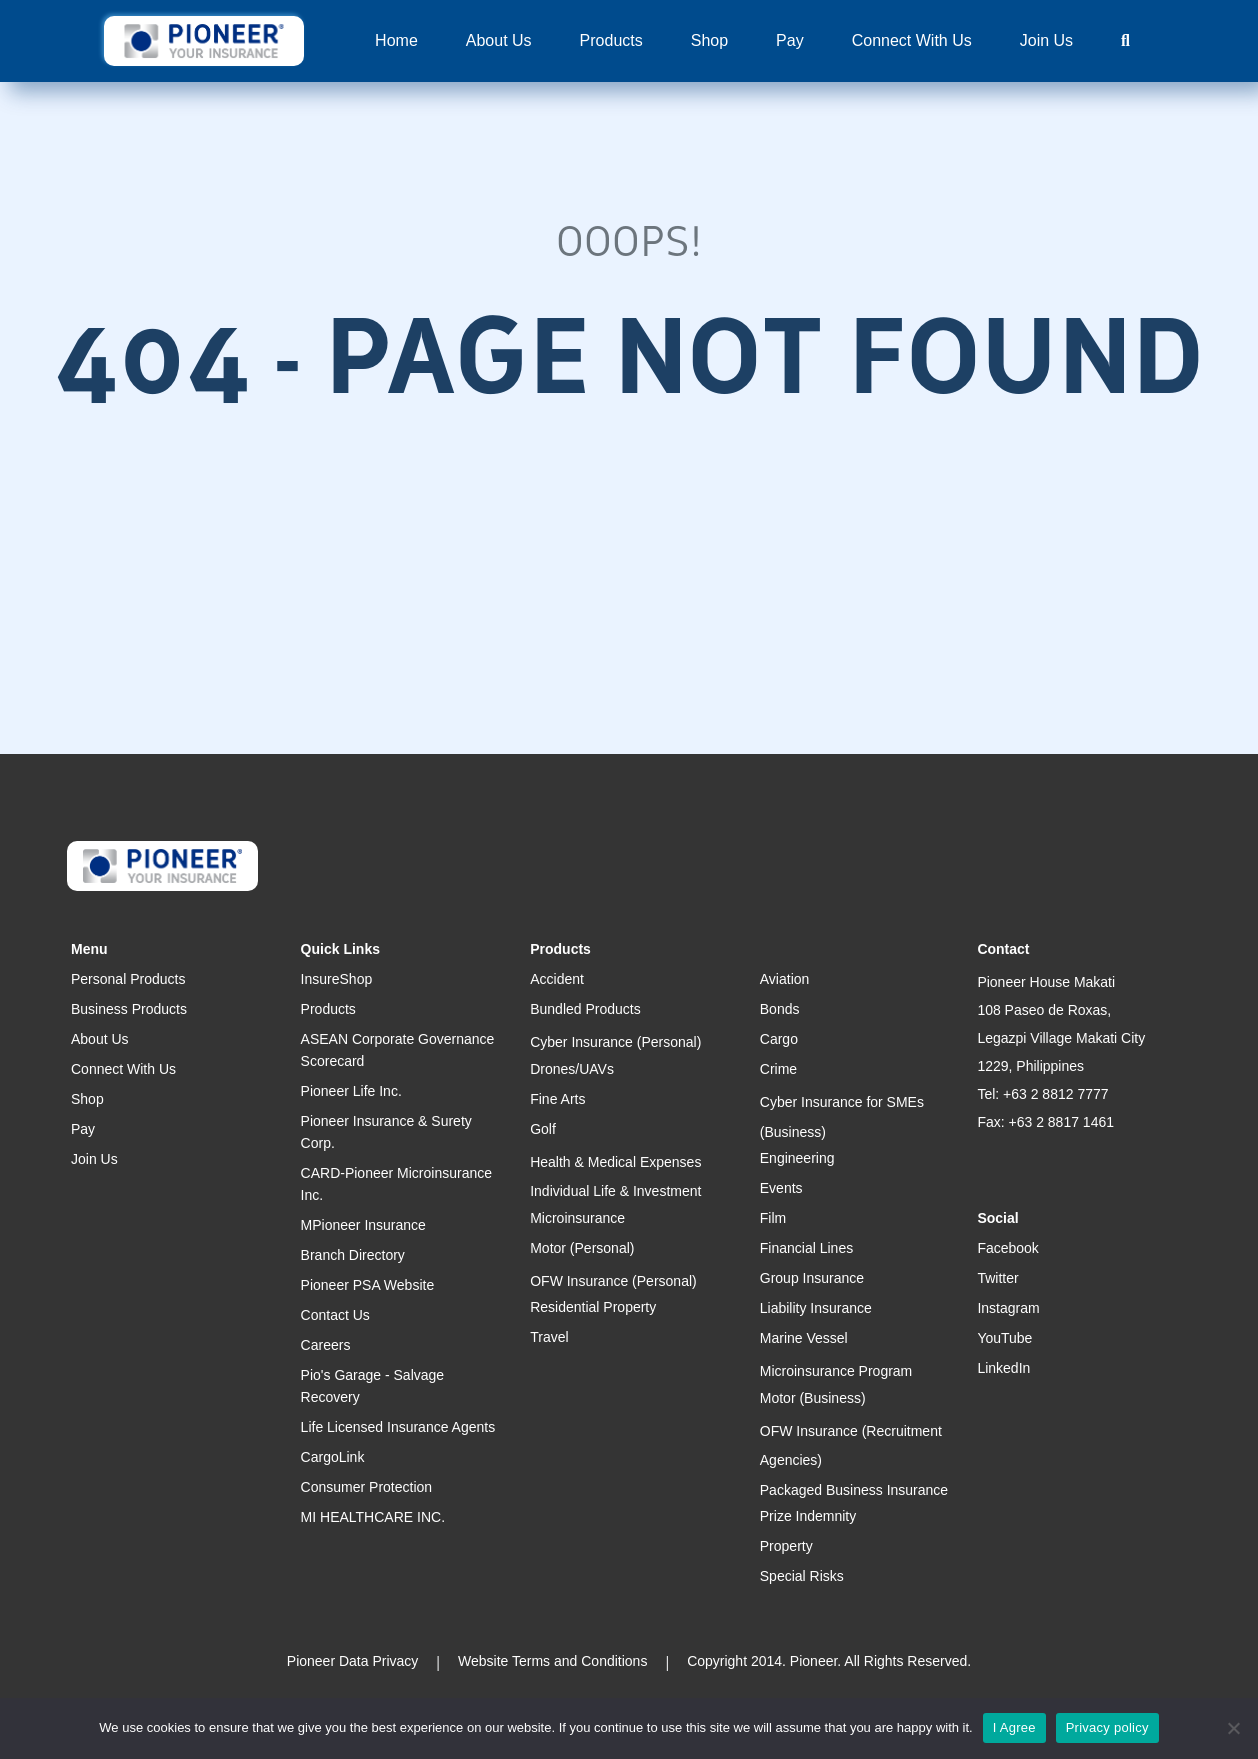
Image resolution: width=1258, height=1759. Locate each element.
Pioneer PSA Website (368, 1285)
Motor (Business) (813, 1398)
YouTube (1004, 1338)
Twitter (997, 1278)
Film (773, 1218)
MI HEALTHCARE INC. (373, 1517)
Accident (557, 979)
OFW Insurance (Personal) (613, 1281)
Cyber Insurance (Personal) (615, 1042)
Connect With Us (912, 40)
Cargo (779, 1039)
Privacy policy (1107, 1727)
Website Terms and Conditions (552, 1661)
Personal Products (128, 979)
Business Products (129, 1009)
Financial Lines (806, 1248)
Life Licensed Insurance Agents (398, 1427)
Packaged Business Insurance (854, 1490)
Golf (543, 1129)
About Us (499, 40)
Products (611, 40)
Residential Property (593, 1307)
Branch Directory (353, 1255)
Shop (709, 40)
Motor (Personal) (582, 1248)
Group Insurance (812, 1278)
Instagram (1008, 1308)
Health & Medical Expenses (615, 1162)
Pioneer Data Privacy (353, 1661)
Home (396, 40)
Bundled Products (585, 1009)
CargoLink (333, 1457)
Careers (326, 1345)
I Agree (1014, 1727)
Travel (549, 1337)
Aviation (785, 979)
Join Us (1046, 40)
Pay (790, 40)
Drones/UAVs (572, 1069)
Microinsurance (577, 1218)
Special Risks (802, 1576)
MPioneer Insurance (363, 1225)
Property (786, 1546)
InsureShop (337, 979)
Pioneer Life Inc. (351, 1091)
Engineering (797, 1158)
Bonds (780, 1009)
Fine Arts (557, 1099)
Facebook (1007, 1248)
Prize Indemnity (808, 1516)
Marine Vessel (804, 1338)
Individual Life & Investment (615, 1191)
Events (781, 1188)
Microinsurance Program (836, 1371)
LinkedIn (1003, 1368)
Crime (778, 1069)
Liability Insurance (816, 1308)
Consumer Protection (367, 1487)
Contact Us (335, 1315)
